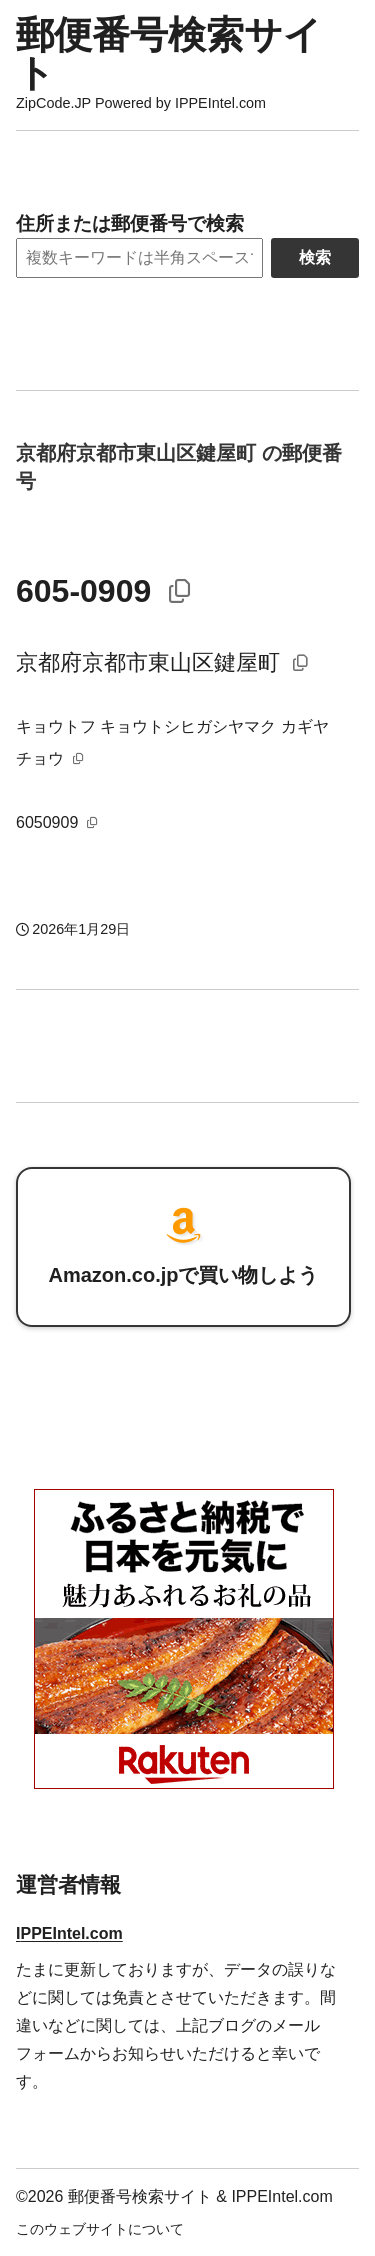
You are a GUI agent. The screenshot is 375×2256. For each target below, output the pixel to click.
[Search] (139, 258)
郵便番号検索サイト (169, 53)
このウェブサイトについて (100, 2229)
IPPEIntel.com (69, 1933)
